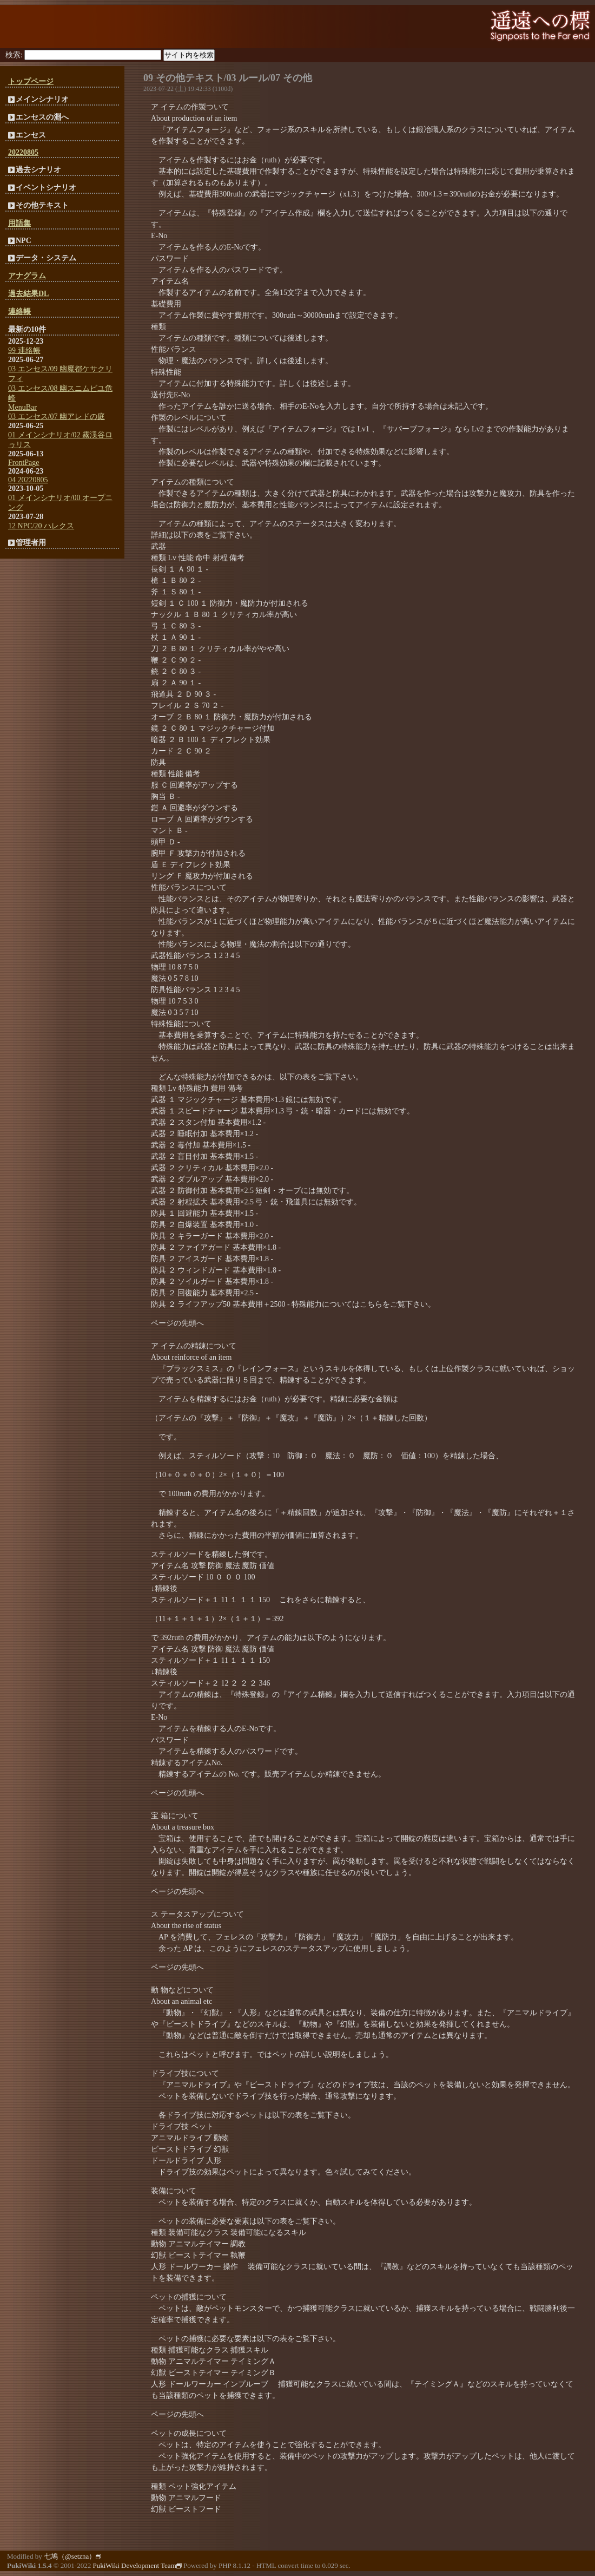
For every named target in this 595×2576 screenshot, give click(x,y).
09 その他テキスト (183, 78)
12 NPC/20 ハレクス (41, 526)
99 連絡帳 (24, 350)
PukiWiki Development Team (136, 2565)
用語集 (19, 223)
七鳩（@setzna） (72, 2556)
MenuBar (22, 407)
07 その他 (291, 78)
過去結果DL (28, 294)
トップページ (31, 81)
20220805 (23, 152)
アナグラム (27, 276)
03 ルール (247, 78)
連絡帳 (19, 311)
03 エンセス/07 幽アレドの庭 (56, 416)
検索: (14, 55)
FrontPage (23, 462)
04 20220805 (28, 480)
